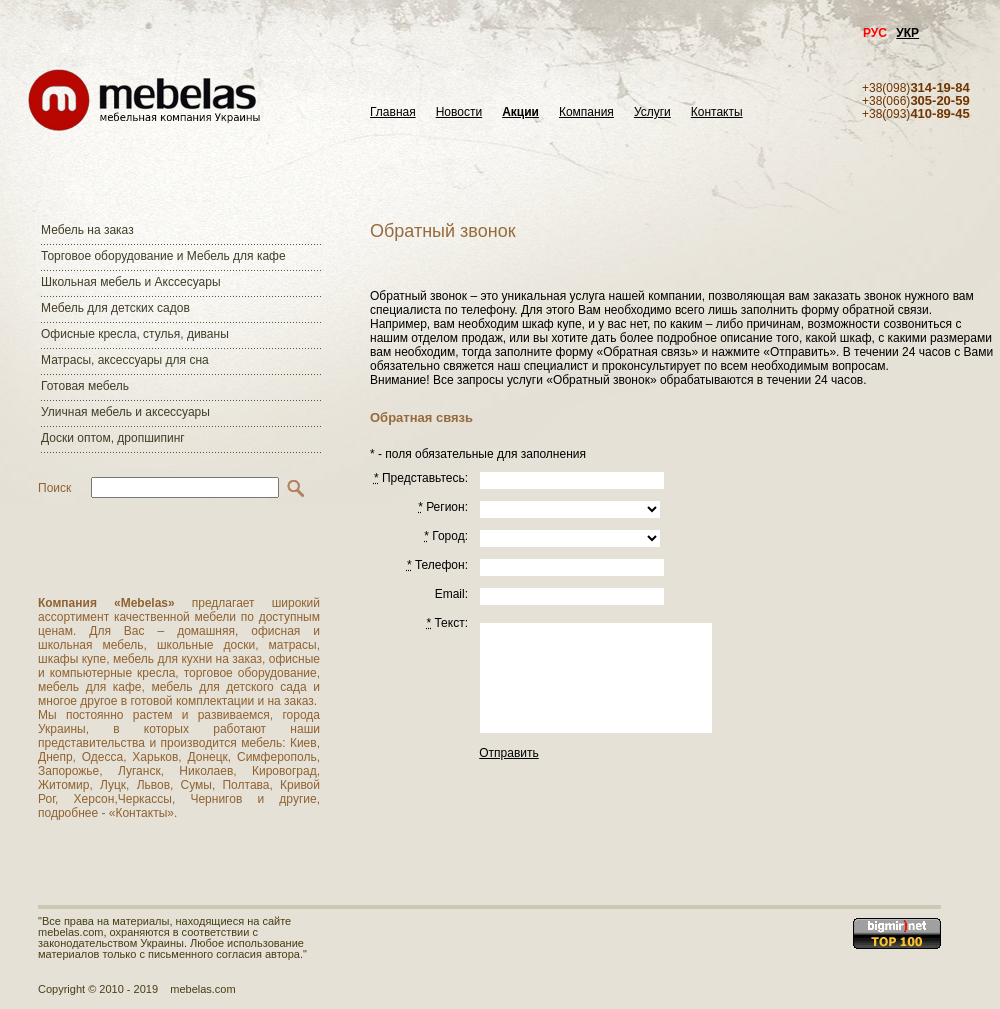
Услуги (652, 112)
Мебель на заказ (87, 230)
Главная (393, 112)
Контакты (717, 112)
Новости (459, 112)
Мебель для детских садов (115, 308)
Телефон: (437, 565)
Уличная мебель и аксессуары (125, 412)
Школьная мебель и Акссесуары (131, 282)
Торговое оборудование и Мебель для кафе (163, 256)
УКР (907, 33)
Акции (520, 112)
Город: (446, 536)
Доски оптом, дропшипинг (113, 438)
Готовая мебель (85, 386)
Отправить (509, 753)
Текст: (447, 623)
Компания (586, 112)
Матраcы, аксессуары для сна (125, 360)
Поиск (54, 488)
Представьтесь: (421, 478)
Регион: (443, 507)
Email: (451, 594)
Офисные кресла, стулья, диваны (135, 334)
